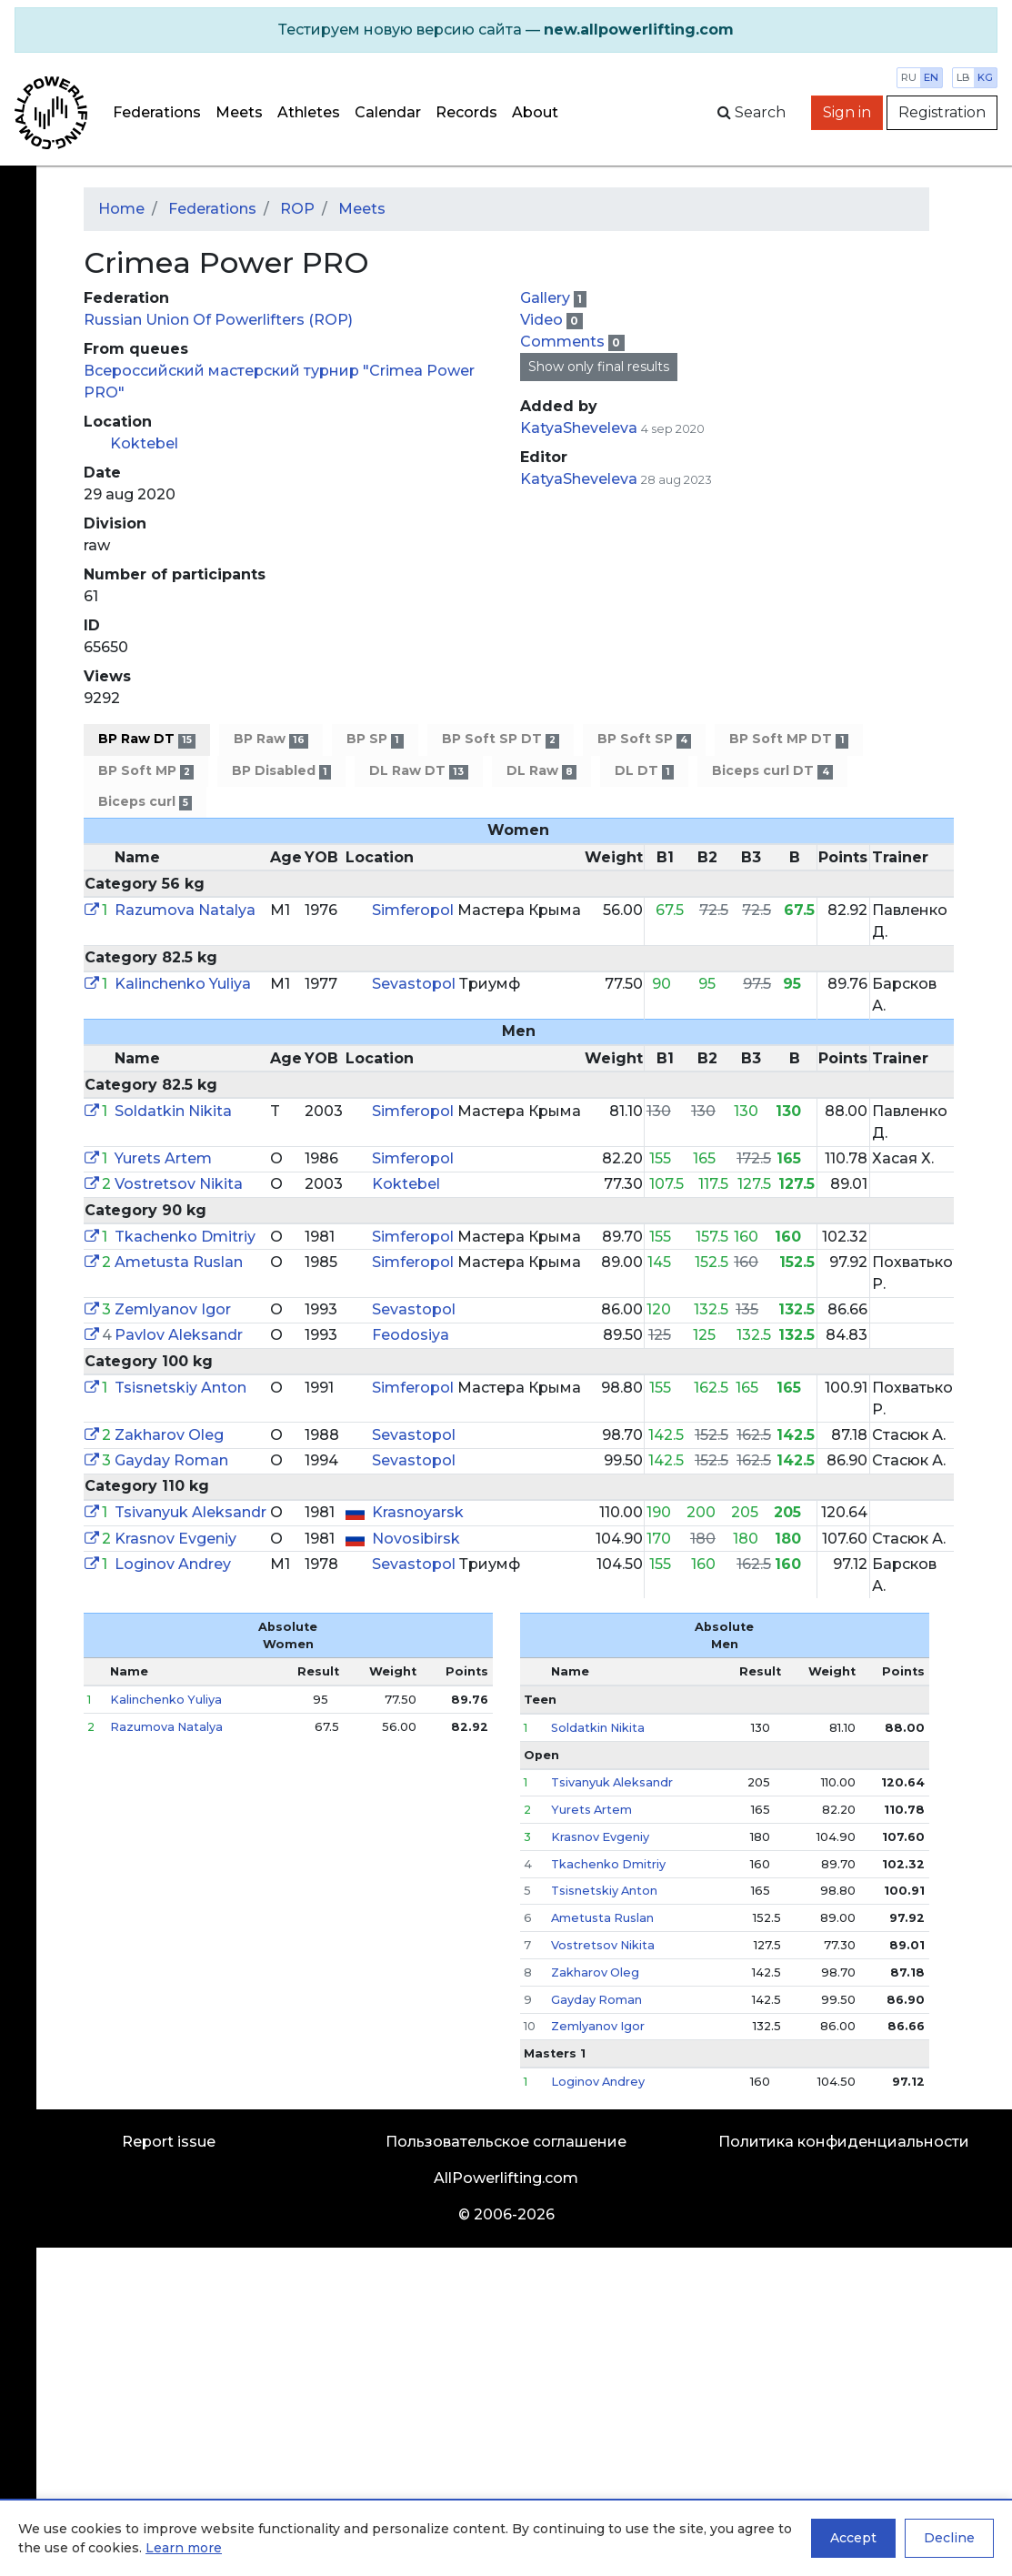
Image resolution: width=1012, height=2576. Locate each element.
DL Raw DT (418, 771)
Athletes (308, 112)
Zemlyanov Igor (173, 1309)
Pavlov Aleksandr (179, 1334)
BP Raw (271, 739)
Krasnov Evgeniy (175, 1538)
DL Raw (541, 771)
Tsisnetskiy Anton (180, 1387)
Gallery (547, 298)
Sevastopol (415, 983)
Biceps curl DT (772, 771)
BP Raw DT (146, 739)
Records (466, 112)
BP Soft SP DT (500, 739)
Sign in (847, 112)
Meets (239, 112)
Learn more (183, 2548)
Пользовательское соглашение (506, 2141)
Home (121, 208)
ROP (297, 208)
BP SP (374, 739)
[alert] (506, 30)
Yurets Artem (163, 1158)
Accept (853, 2538)
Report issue (168, 2141)
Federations (157, 112)
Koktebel (144, 443)
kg (985, 77)
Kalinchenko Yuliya (183, 983)
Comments (564, 341)
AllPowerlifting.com (506, 2178)
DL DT (644, 771)
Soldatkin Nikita (173, 1111)
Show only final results (598, 366)
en (931, 77)
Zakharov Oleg (169, 1435)
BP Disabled (281, 771)
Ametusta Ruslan (179, 1262)
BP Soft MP (146, 771)
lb (963, 77)
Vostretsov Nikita (179, 1183)
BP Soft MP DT (788, 739)
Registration (942, 112)
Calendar (388, 112)
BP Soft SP (644, 739)
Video (543, 319)
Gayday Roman (171, 1460)
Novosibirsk (416, 1538)
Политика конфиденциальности (843, 2141)
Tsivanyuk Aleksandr (190, 1512)
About (535, 112)
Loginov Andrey (173, 1564)
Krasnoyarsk (418, 1512)
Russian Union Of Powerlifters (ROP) (218, 319)
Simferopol (414, 910)
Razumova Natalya (185, 910)
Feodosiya (410, 1334)
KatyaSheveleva (578, 428)
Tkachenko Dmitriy (185, 1236)
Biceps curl (145, 801)
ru (909, 77)
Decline (949, 2538)
